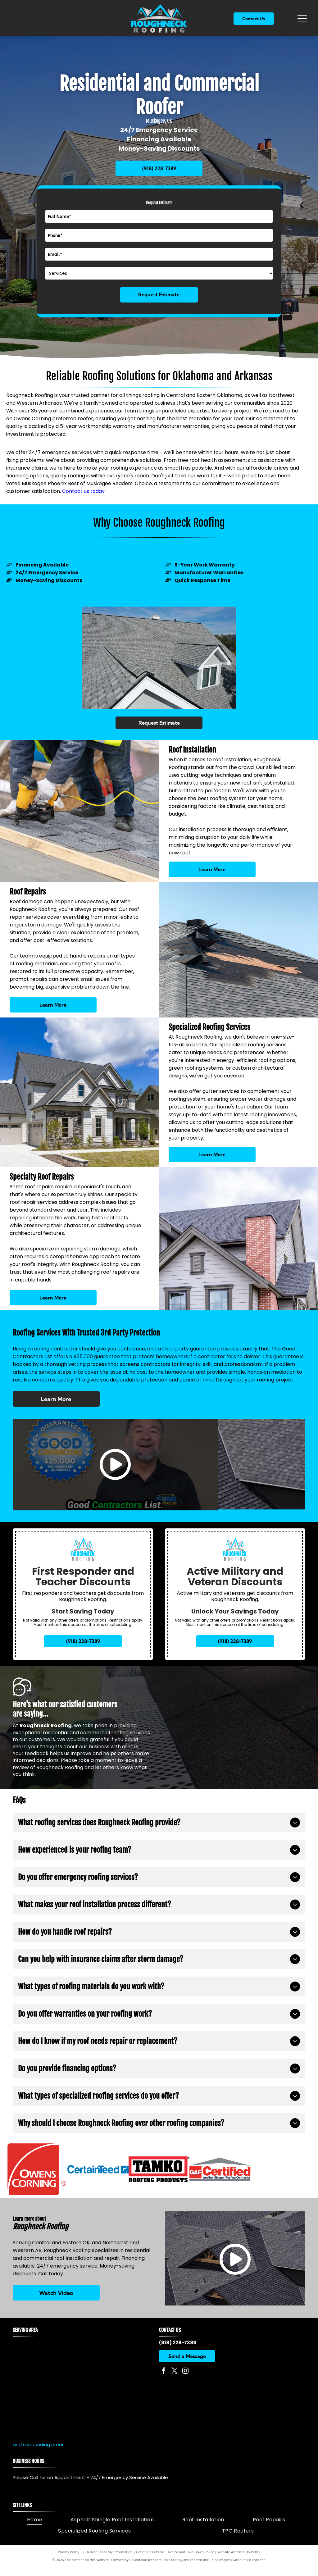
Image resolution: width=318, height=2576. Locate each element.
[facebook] (163, 2381)
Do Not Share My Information (109, 2561)
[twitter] (174, 2381)
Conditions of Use (150, 2561)
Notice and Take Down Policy (191, 2561)
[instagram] (185, 2381)
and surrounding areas (39, 2454)
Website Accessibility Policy (238, 2561)
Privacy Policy (68, 2561)
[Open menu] (302, 18)
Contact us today (83, 491)
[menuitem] (34, 2529)
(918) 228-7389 (177, 2352)
